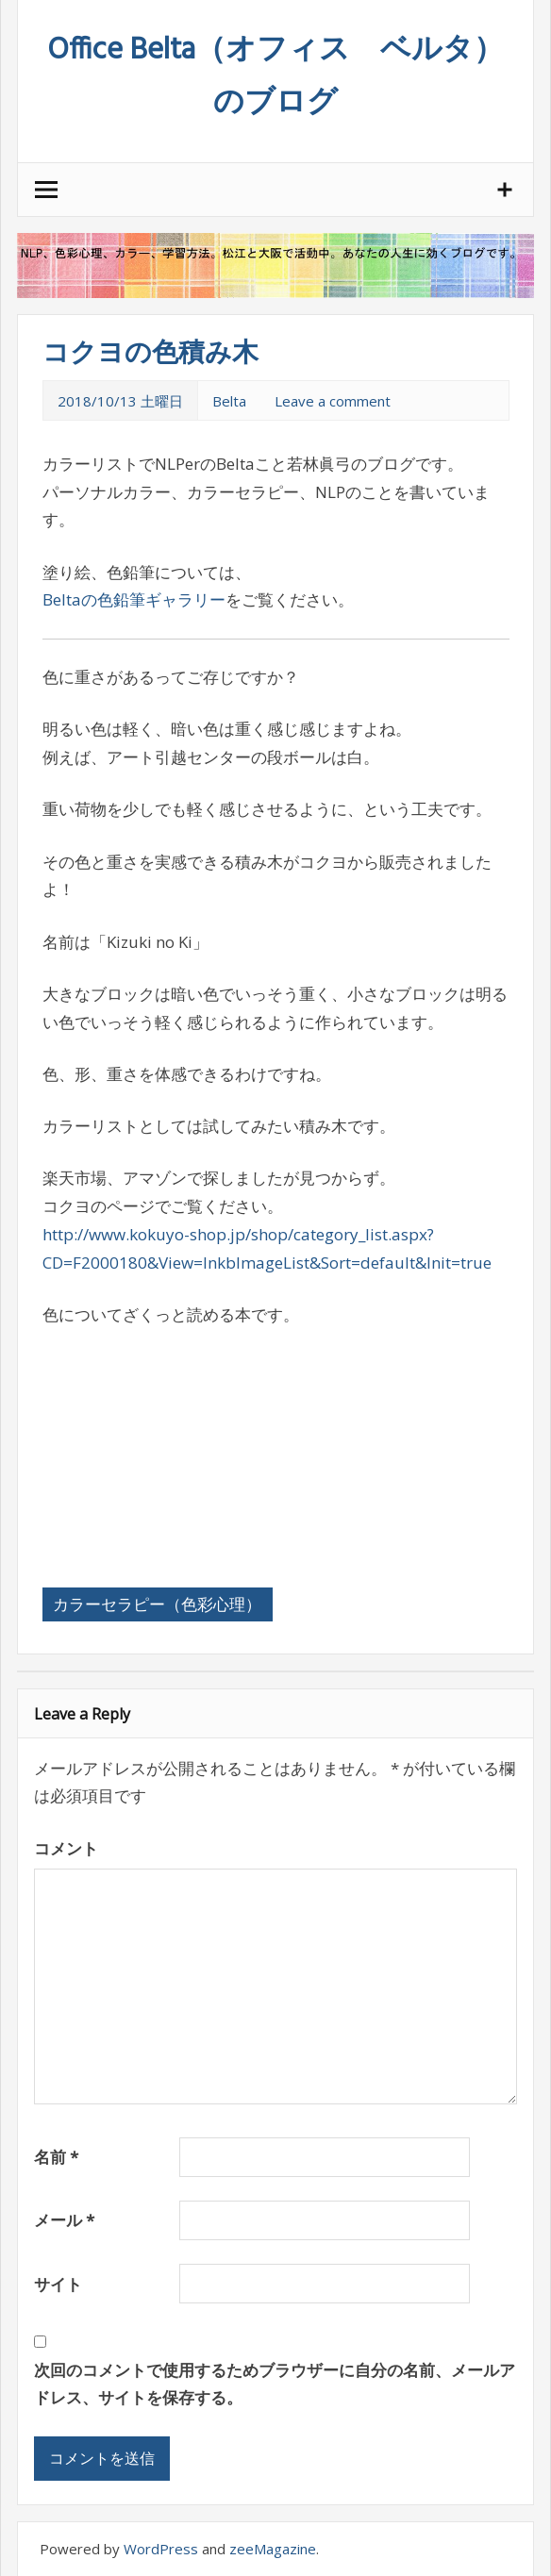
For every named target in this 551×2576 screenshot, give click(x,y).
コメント (66, 1848)
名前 (56, 2157)
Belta (229, 400)
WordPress (161, 2548)
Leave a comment (333, 400)
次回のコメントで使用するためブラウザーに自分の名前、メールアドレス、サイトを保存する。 (274, 2384)
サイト (58, 2284)
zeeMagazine (272, 2548)
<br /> (99, 1442)
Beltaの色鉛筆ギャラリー (133, 599)
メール (64, 2220)
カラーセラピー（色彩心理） (157, 1604)
